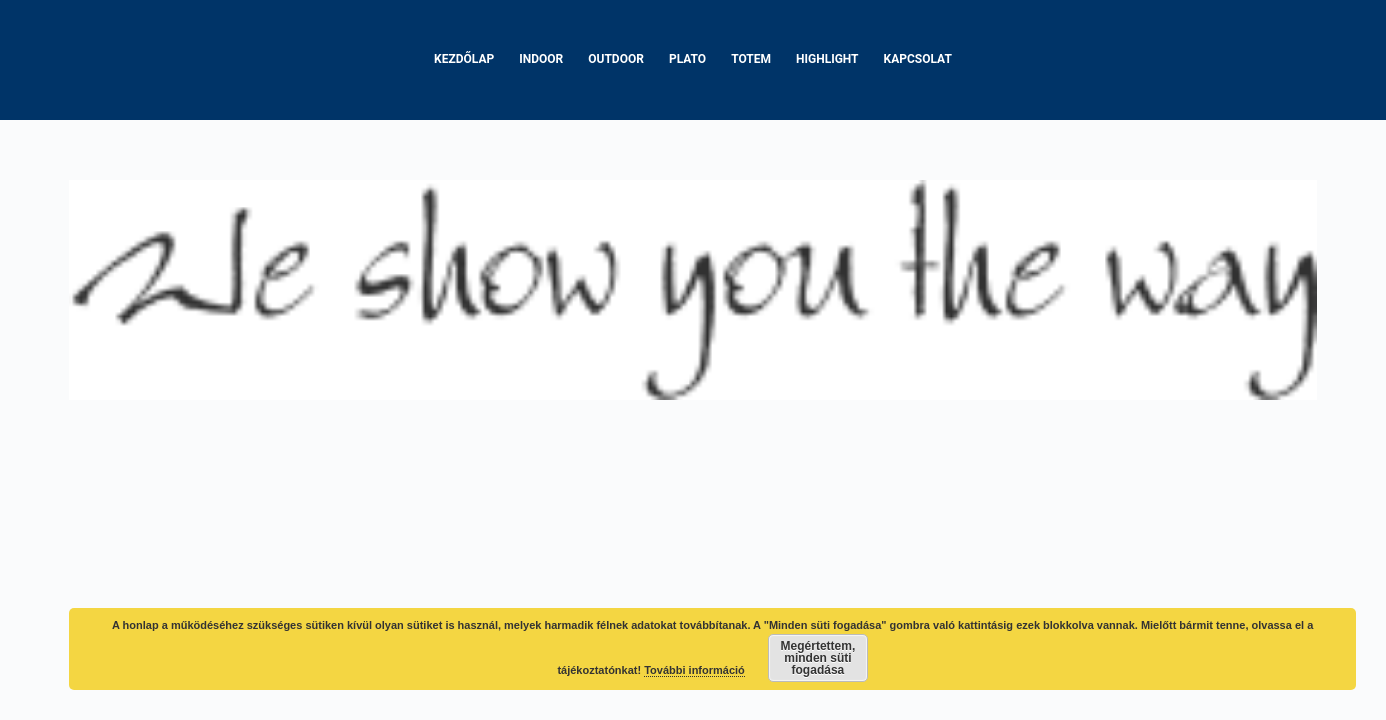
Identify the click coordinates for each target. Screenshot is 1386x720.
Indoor (541, 59)
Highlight (827, 59)
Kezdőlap (464, 59)
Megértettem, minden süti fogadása (818, 658)
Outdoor (616, 59)
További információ (694, 670)
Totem (751, 59)
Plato (687, 59)
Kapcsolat (918, 59)
